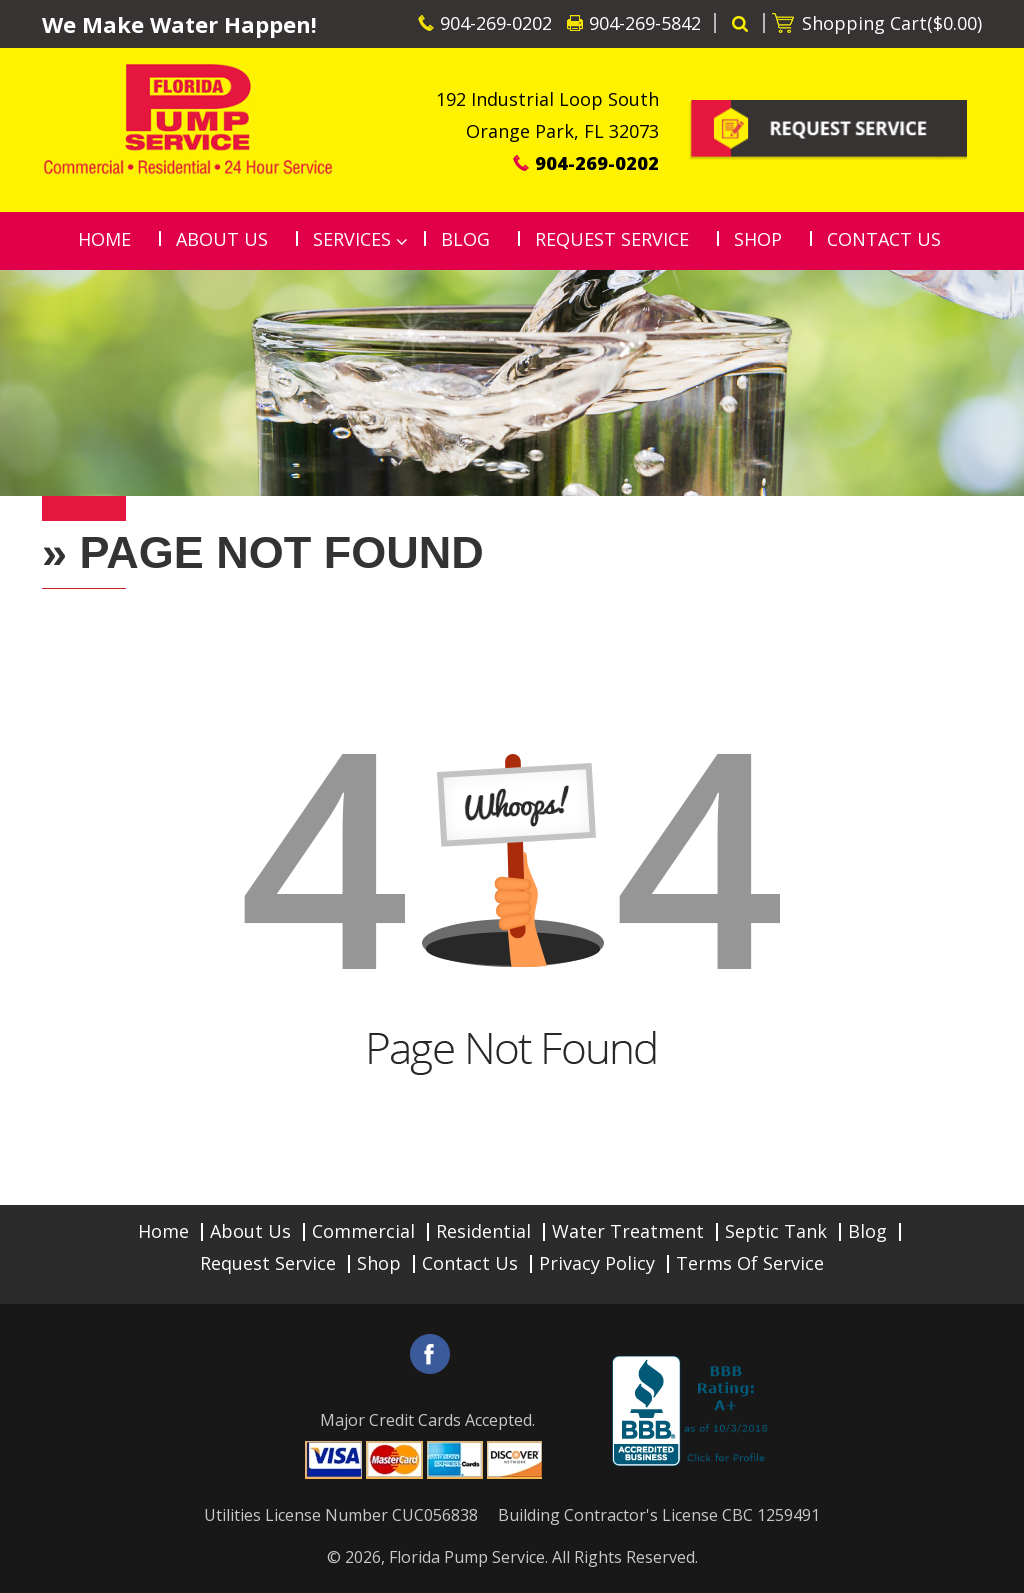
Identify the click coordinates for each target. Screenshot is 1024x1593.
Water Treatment (628, 1231)
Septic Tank (776, 1231)
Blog (867, 1231)
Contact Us (470, 1263)
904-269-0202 (496, 23)
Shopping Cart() (892, 23)
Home (163, 1231)
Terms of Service (750, 1263)
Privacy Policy (597, 1263)
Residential (483, 1231)
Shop (379, 1263)
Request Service (268, 1263)
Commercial (363, 1231)
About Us (250, 1231)
